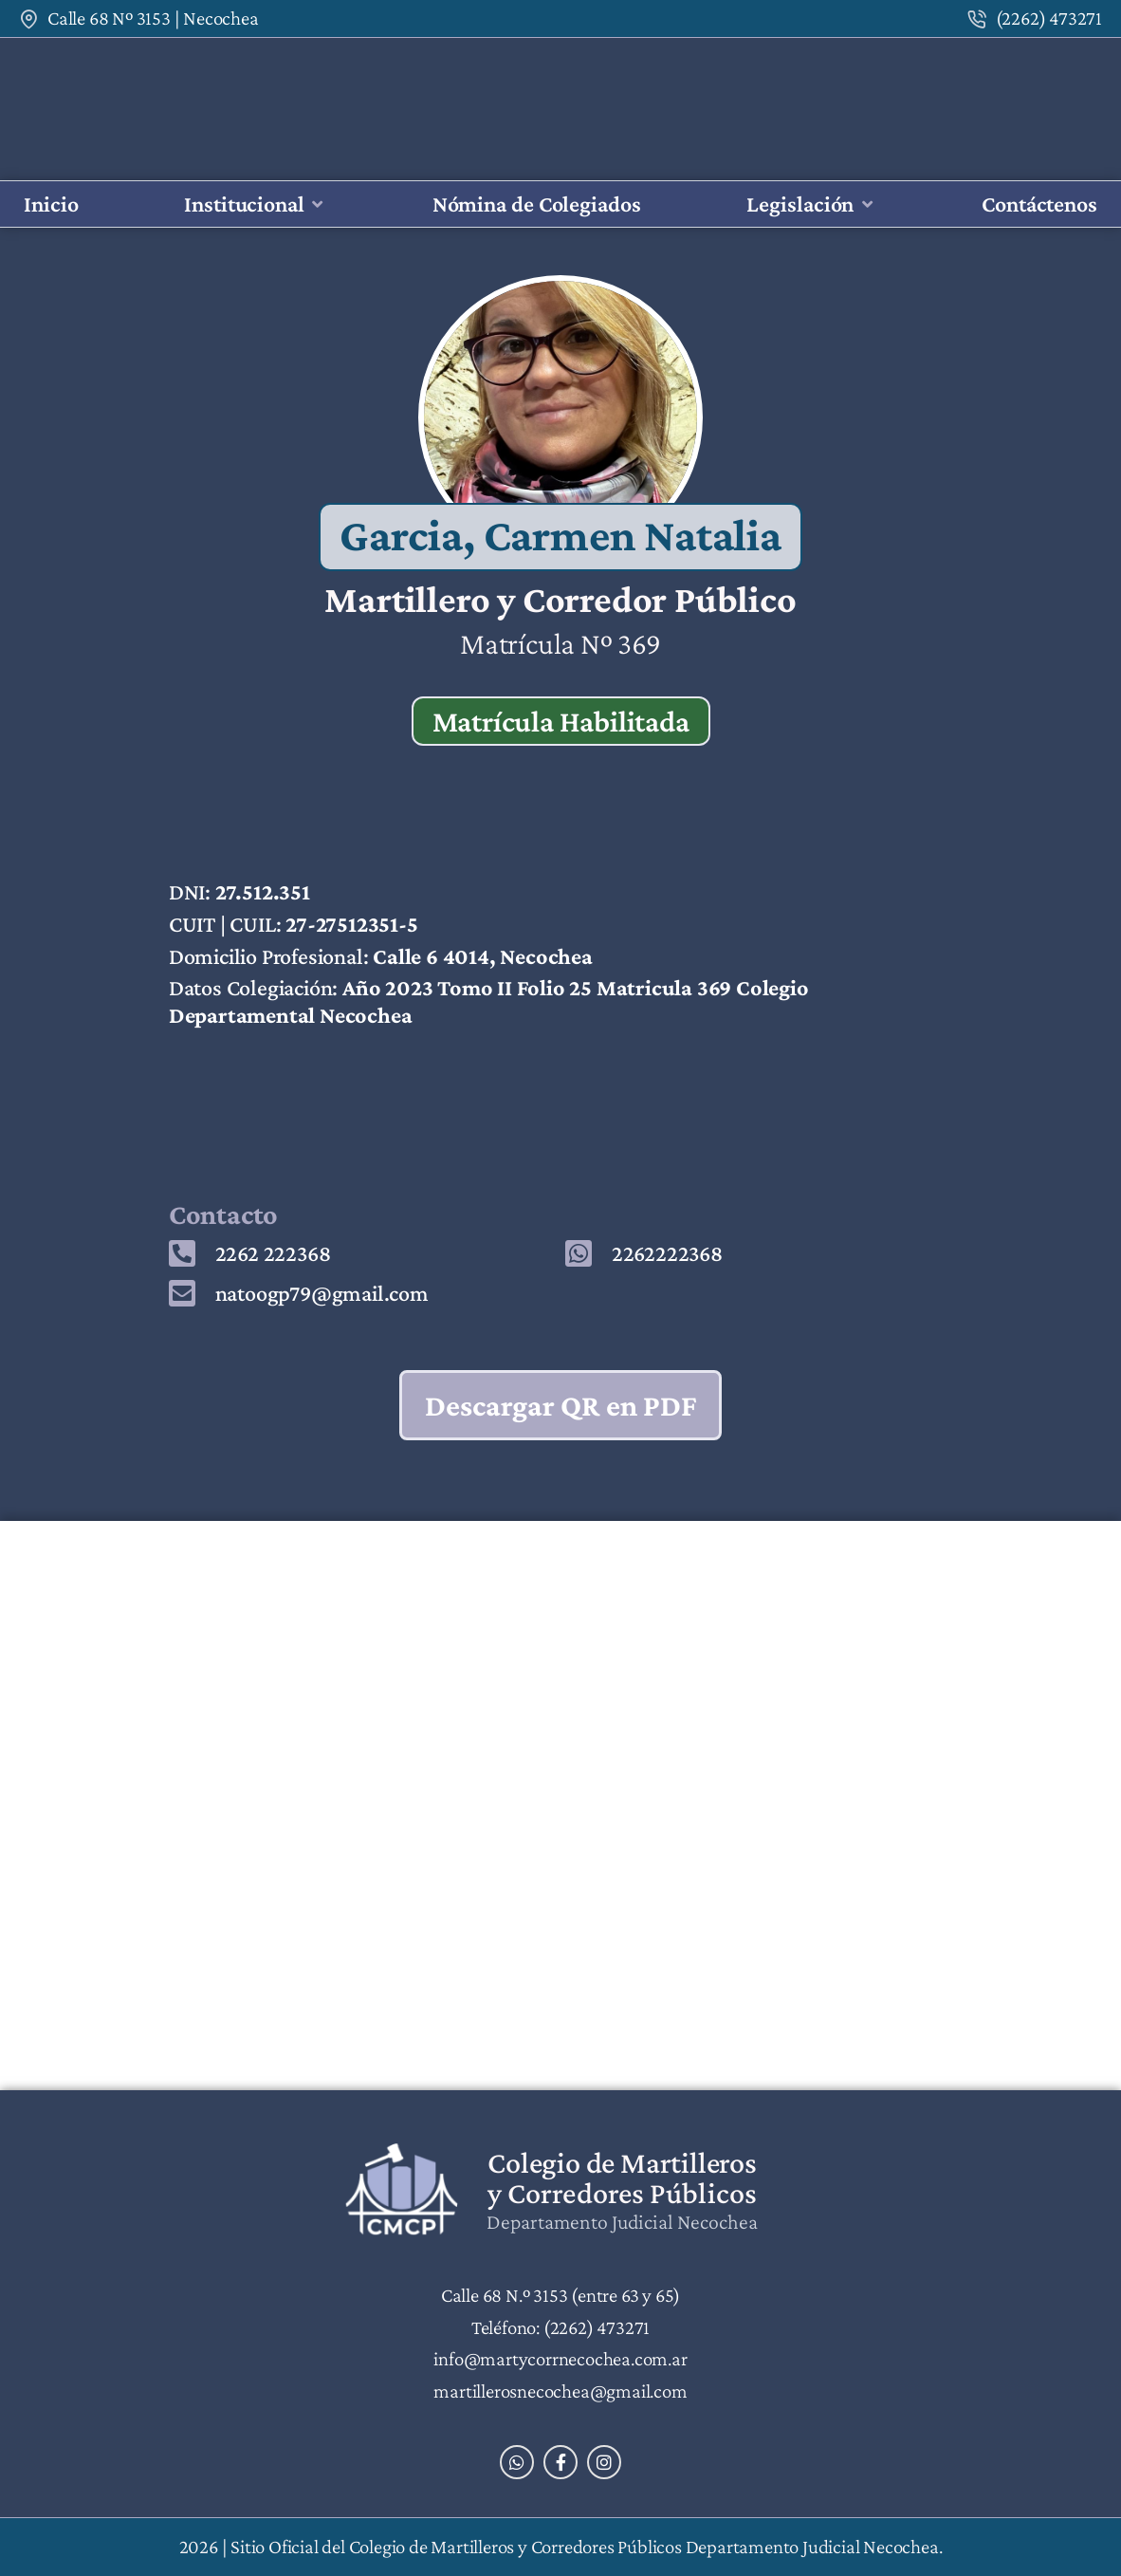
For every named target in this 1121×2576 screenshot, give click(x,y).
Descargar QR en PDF (561, 1405)
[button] (255, 204)
